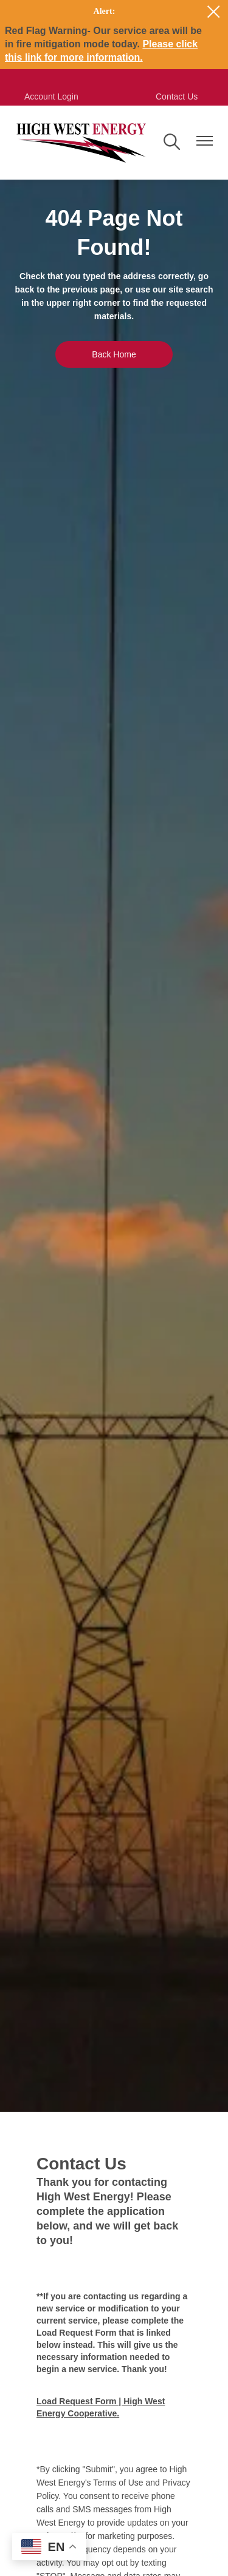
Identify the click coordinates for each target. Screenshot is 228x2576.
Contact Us (177, 96)
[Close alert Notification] (214, 12)
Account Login (51, 96)
